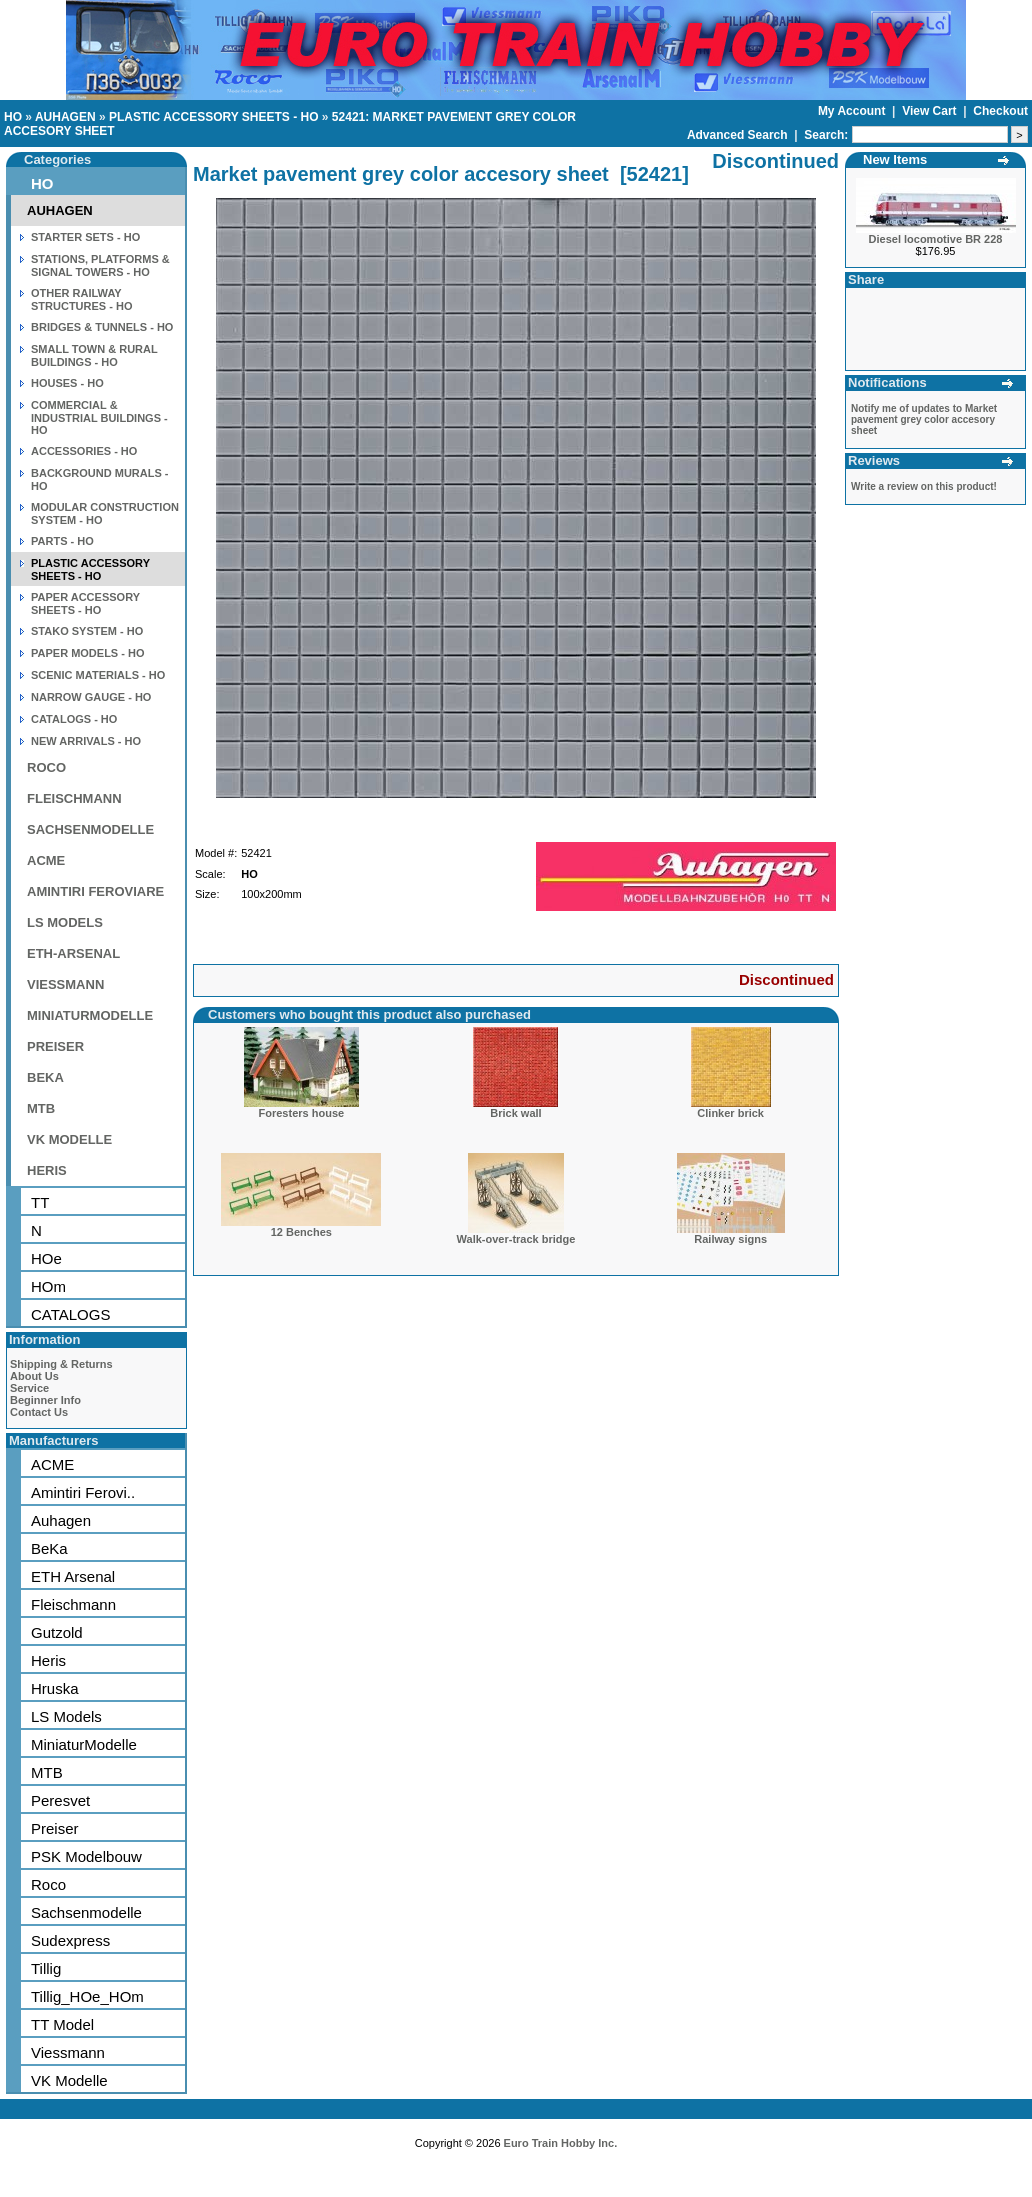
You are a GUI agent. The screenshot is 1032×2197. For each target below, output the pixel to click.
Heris (48, 1660)
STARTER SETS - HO (85, 237)
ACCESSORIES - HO (84, 451)
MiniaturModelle (84, 1744)
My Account (853, 111)
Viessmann (68, 2052)
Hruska (55, 1688)
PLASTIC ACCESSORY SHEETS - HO (214, 117)
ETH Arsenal (73, 1576)
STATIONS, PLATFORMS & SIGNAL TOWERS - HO (100, 265)
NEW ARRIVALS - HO (86, 741)
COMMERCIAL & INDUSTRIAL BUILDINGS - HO (99, 417)
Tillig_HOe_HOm (87, 1996)
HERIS (47, 1170)
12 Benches (301, 1232)
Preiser (55, 1828)
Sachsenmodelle (86, 1912)
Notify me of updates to (924, 419)
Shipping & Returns (61, 1364)
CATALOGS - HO (74, 719)
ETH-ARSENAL (73, 953)
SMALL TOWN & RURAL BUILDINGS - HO (94, 355)
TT (40, 1202)
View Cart (931, 111)
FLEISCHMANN (74, 798)
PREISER (55, 1046)
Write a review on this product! (924, 486)
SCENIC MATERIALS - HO (98, 675)
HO (13, 117)
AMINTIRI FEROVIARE (95, 891)
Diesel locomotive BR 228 (936, 239)
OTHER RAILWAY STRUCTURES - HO (81, 299)
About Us (34, 1376)
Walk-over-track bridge (516, 1239)
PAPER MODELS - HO (87, 653)
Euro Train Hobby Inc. (561, 2143)
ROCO (46, 767)
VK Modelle (69, 2080)
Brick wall (515, 1113)
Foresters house (302, 1113)
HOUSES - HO (67, 383)
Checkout (1000, 111)
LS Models (66, 1716)
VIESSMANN (65, 984)
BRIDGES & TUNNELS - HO (102, 327)
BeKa (49, 1548)
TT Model (62, 2024)
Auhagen (61, 1520)
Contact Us (39, 1412)
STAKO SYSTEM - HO (87, 631)
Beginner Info (45, 1400)
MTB (41, 1108)
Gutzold (57, 1632)
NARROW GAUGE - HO (91, 697)
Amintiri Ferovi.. (83, 1492)
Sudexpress (70, 1940)
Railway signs (730, 1239)
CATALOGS (70, 1314)
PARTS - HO (62, 541)
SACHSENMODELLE (90, 829)
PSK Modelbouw (86, 1856)
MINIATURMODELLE (90, 1015)
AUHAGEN (65, 117)
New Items (895, 159)
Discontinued (786, 979)
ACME (46, 860)
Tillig (46, 1968)
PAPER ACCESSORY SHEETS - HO (85, 603)
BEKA (45, 1077)
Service (29, 1388)
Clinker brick (730, 1113)
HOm (48, 1286)
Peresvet (60, 1800)
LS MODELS (65, 922)
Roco (48, 1884)
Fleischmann (73, 1604)
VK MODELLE (69, 1139)
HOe (46, 1258)
